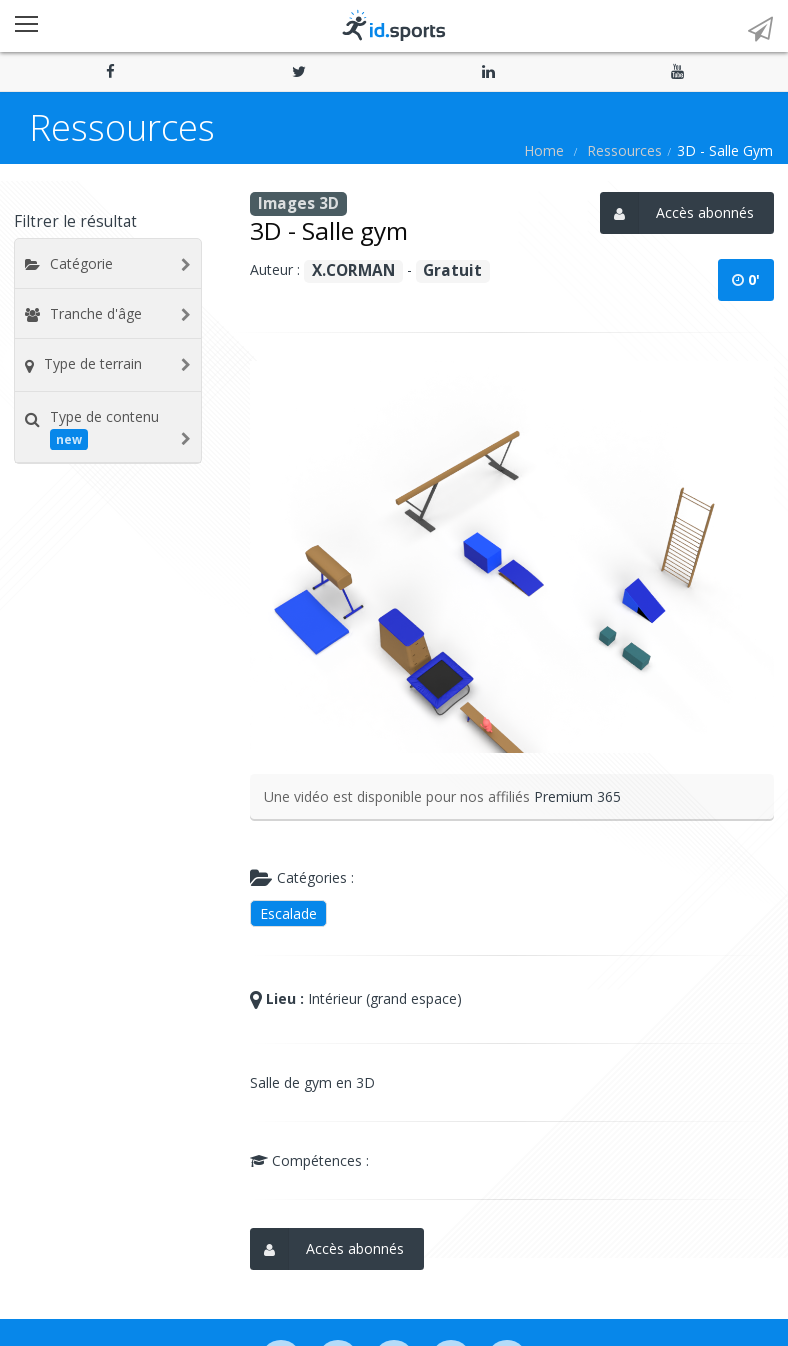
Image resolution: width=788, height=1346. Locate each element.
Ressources (624, 150)
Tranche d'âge (96, 313)
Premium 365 (577, 796)
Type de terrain (93, 363)
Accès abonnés (677, 213)
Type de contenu (104, 428)
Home (544, 150)
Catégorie (81, 263)
